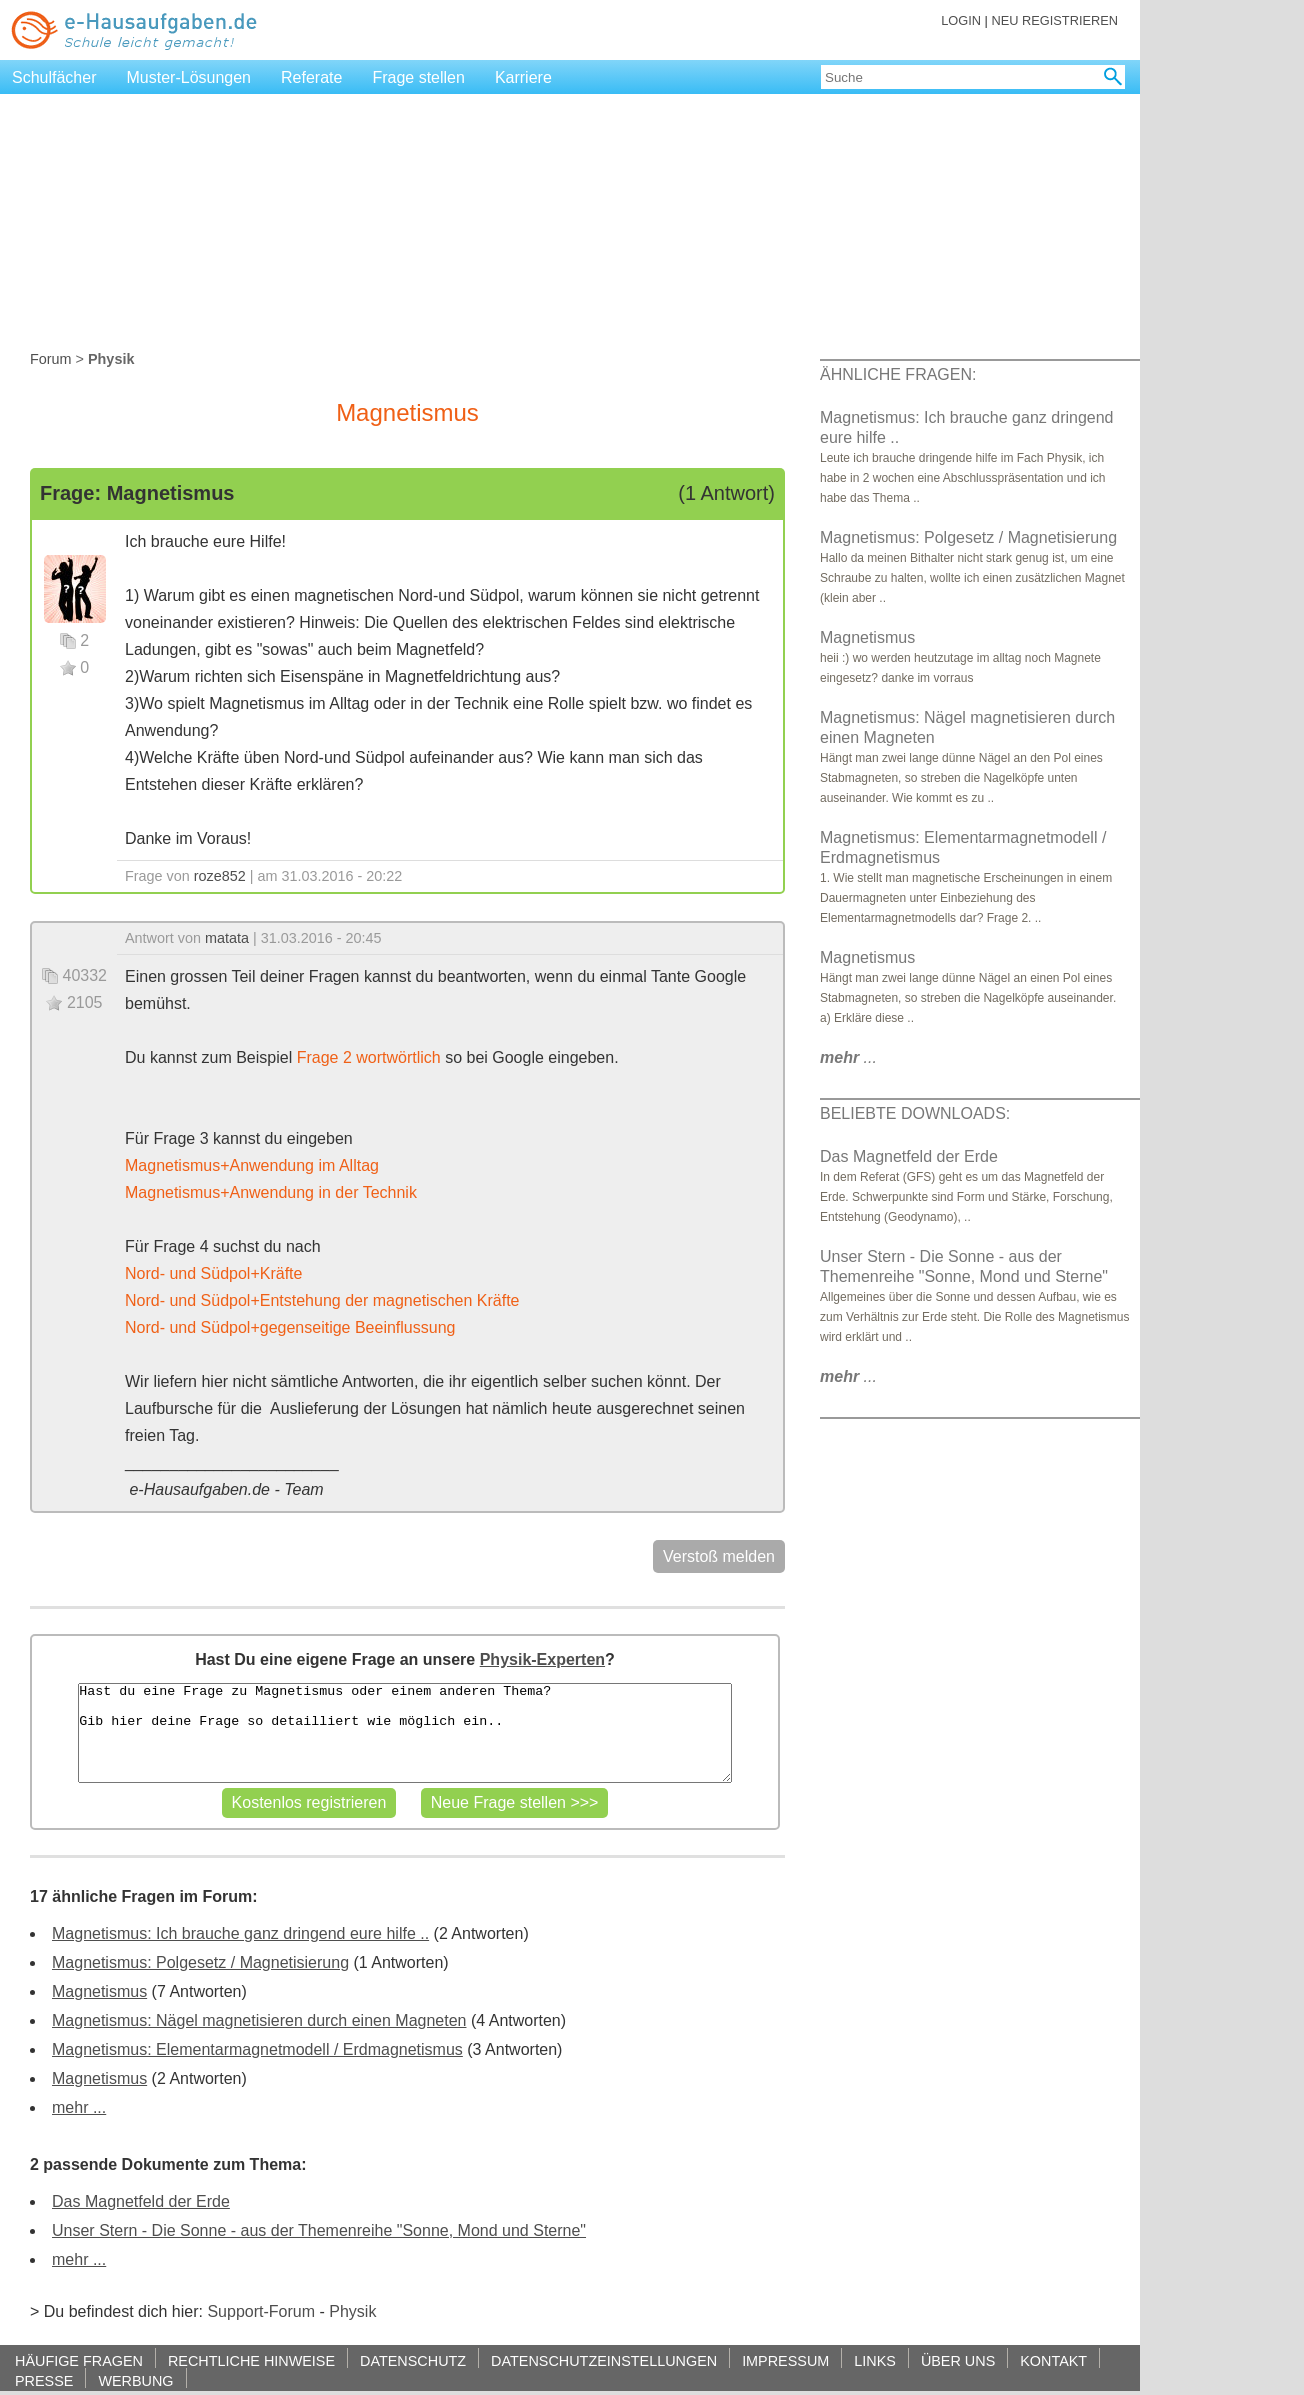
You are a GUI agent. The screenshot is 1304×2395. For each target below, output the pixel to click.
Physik (352, 2311)
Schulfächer (54, 77)
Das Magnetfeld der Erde (141, 2201)
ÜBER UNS (958, 2360)
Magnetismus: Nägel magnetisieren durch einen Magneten (259, 2020)
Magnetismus (99, 1991)
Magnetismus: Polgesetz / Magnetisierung (200, 1962)
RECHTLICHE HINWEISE (251, 2360)
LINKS (875, 2360)
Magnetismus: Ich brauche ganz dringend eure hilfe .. (240, 1933)
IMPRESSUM (785, 2360)
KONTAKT (1053, 2360)
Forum (51, 359)
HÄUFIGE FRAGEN (79, 2360)
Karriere (523, 77)
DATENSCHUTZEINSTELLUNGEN (604, 2360)
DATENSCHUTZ (413, 2360)
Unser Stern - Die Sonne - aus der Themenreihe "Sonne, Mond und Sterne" (319, 2230)
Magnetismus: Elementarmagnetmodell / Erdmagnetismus (257, 2049)
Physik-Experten (542, 1659)
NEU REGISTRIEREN (1054, 20)
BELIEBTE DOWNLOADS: (915, 1113)
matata (227, 938)
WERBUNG (135, 2380)
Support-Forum (261, 2311)
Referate (311, 77)
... (848, 1057)
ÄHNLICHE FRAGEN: (898, 374)
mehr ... (79, 2107)
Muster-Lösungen (189, 77)
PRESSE (44, 2380)
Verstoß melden (719, 1556)
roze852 (220, 876)
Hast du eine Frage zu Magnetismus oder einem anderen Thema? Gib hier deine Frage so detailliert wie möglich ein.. (404, 1733)
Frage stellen (418, 77)
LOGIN (961, 20)
